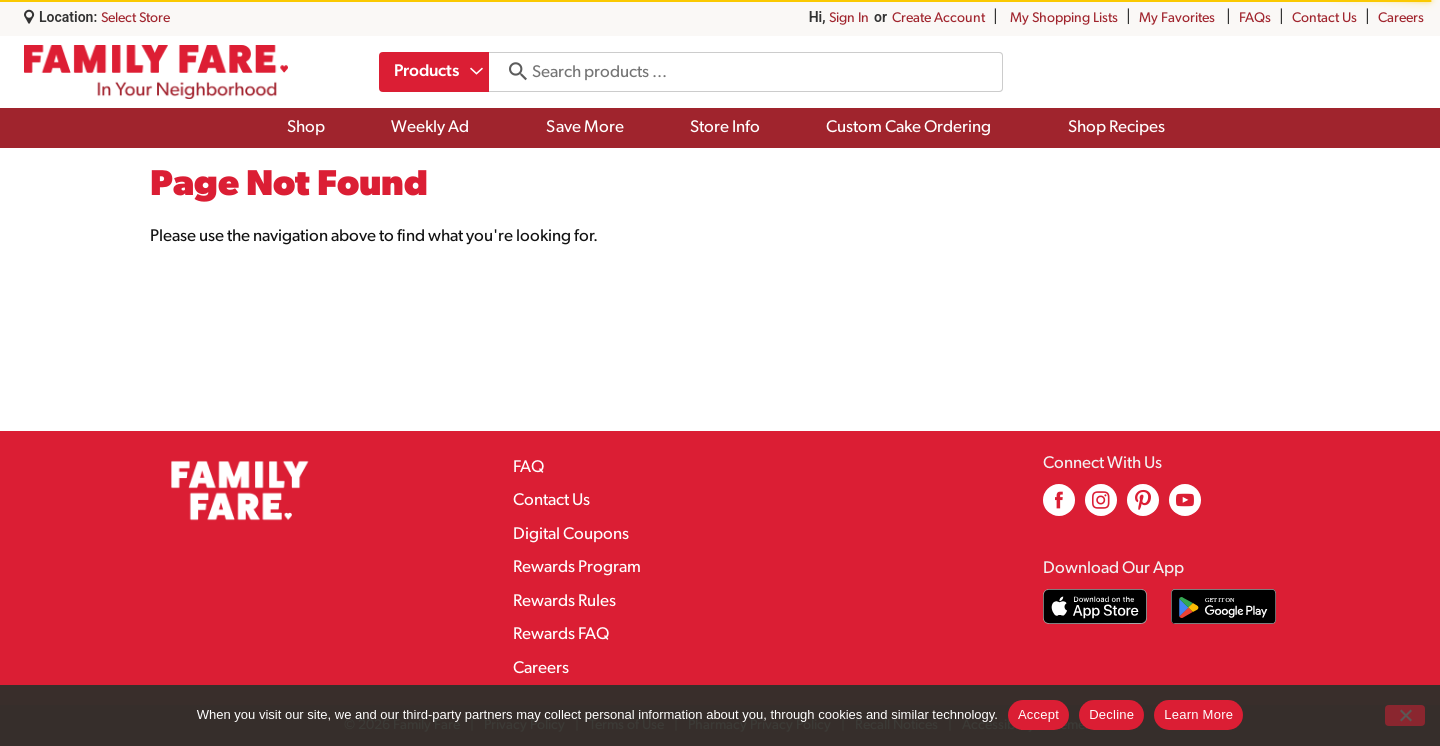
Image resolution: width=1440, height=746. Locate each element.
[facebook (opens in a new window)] (1059, 507)
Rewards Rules (564, 601)
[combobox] (434, 72)
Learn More (1198, 714)
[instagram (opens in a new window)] (1101, 507)
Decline (1111, 714)
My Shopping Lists (1064, 18)
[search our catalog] (511, 72)
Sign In (849, 18)
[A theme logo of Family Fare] (156, 72)
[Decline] (1405, 715)
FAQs (1255, 18)
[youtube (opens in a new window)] (1185, 507)
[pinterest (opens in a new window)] (1143, 507)
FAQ (528, 467)
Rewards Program (577, 567)
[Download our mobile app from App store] (1095, 606)
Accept (1038, 714)
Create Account (938, 18)
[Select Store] (137, 18)
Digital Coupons (571, 534)
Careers (1401, 18)
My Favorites (1178, 18)
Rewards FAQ (561, 634)
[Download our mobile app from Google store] (1223, 606)
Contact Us (1324, 18)
